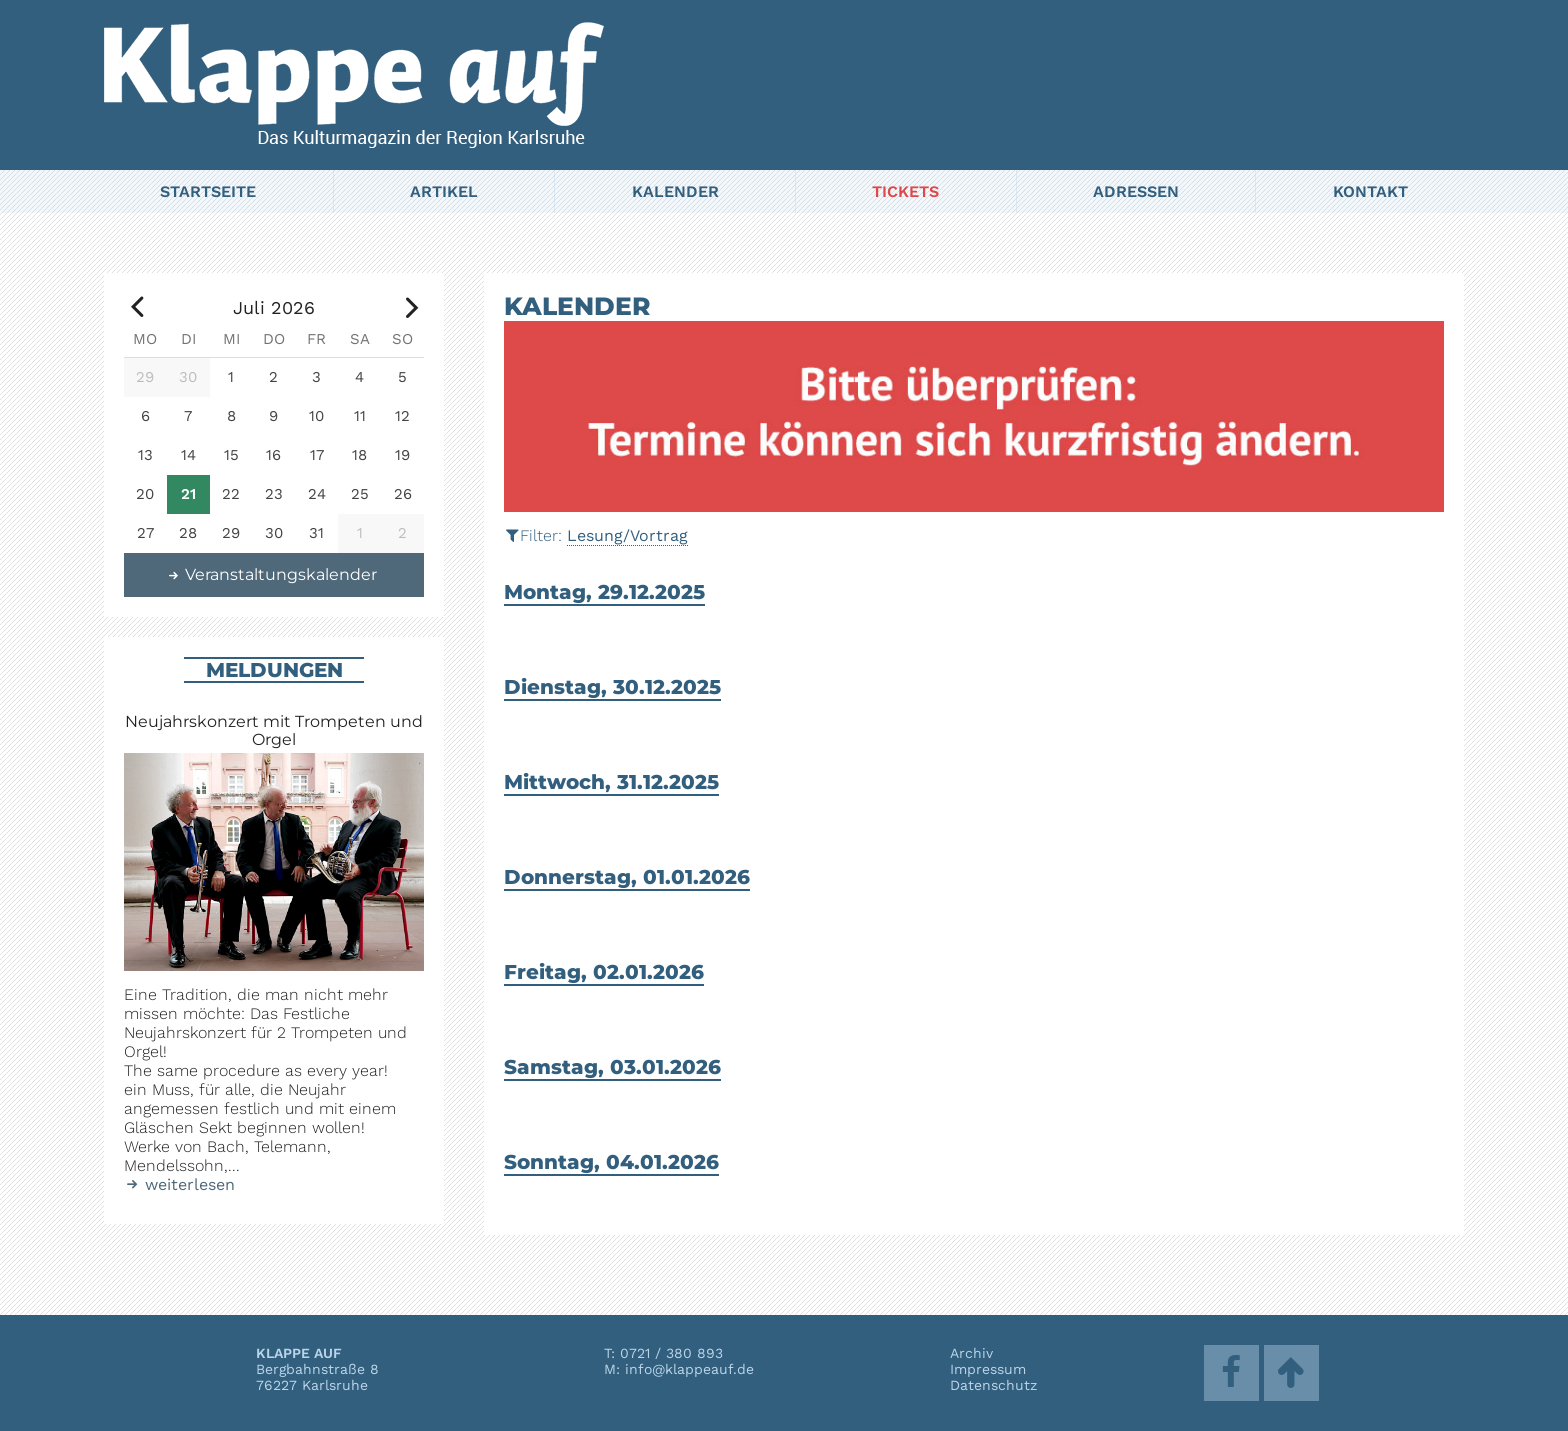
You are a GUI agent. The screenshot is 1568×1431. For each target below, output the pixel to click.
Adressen (1136, 191)
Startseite (208, 191)
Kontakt (1370, 191)
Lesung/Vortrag (627, 535)
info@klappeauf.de (689, 1369)
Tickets (905, 191)
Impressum (988, 1369)
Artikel (444, 191)
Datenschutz (993, 1385)
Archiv (971, 1353)
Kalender (675, 191)
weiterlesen (179, 1184)
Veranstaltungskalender (272, 574)
